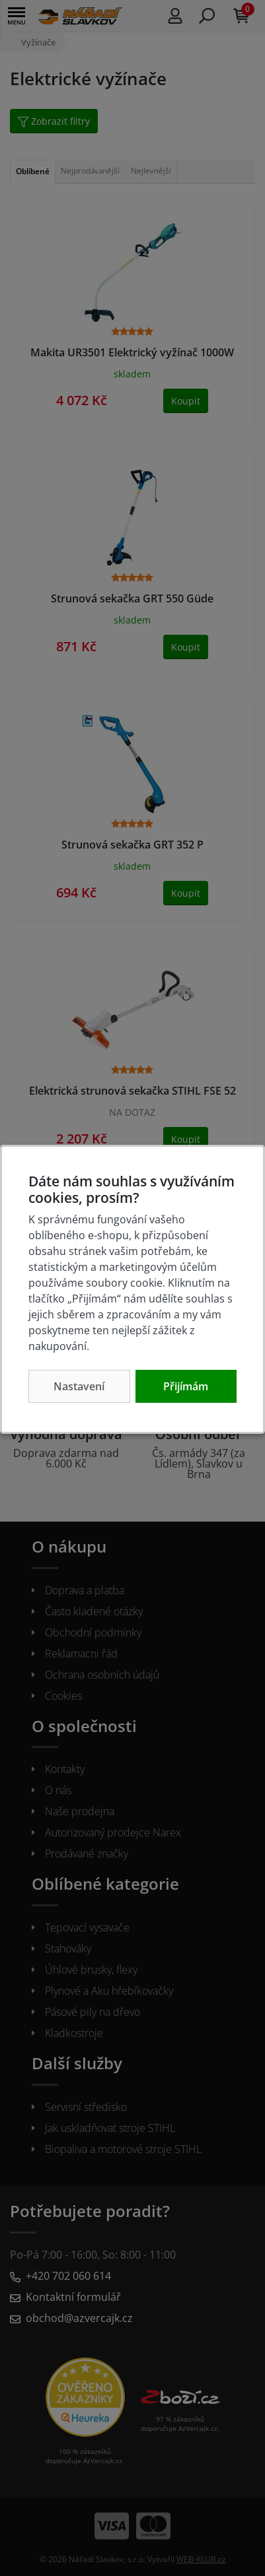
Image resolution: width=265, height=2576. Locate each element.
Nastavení (79, 1386)
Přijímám (185, 1386)
